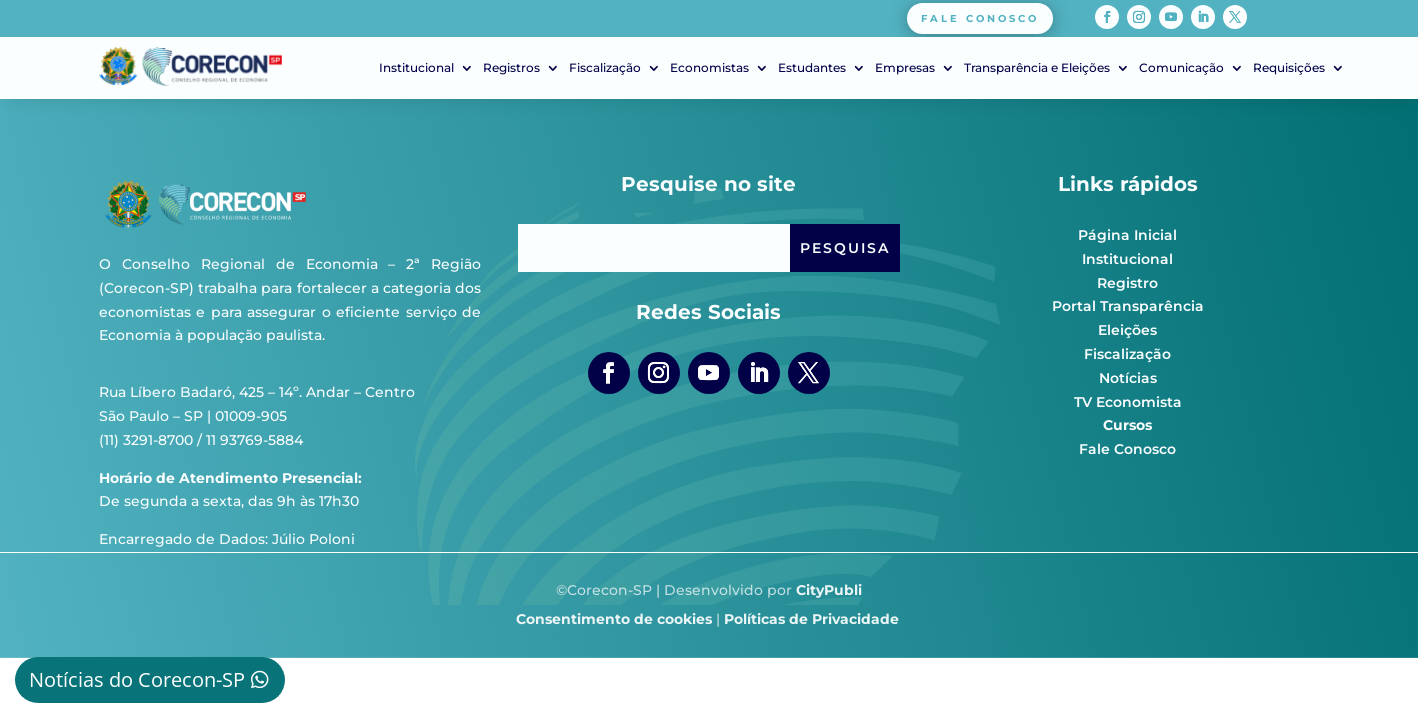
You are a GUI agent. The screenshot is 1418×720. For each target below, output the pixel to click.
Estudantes (812, 68)
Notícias (1128, 378)
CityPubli (829, 590)
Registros (511, 68)
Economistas (709, 68)
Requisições (1289, 68)
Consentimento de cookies (614, 619)
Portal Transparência (1128, 306)
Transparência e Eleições (1037, 68)
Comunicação (1181, 68)
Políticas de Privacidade (811, 619)
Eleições (1127, 330)
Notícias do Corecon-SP (137, 679)
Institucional (416, 68)
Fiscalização (605, 68)
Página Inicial (1127, 235)
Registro (1127, 283)
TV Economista (1128, 402)
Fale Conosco (1127, 449)
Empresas (905, 68)
